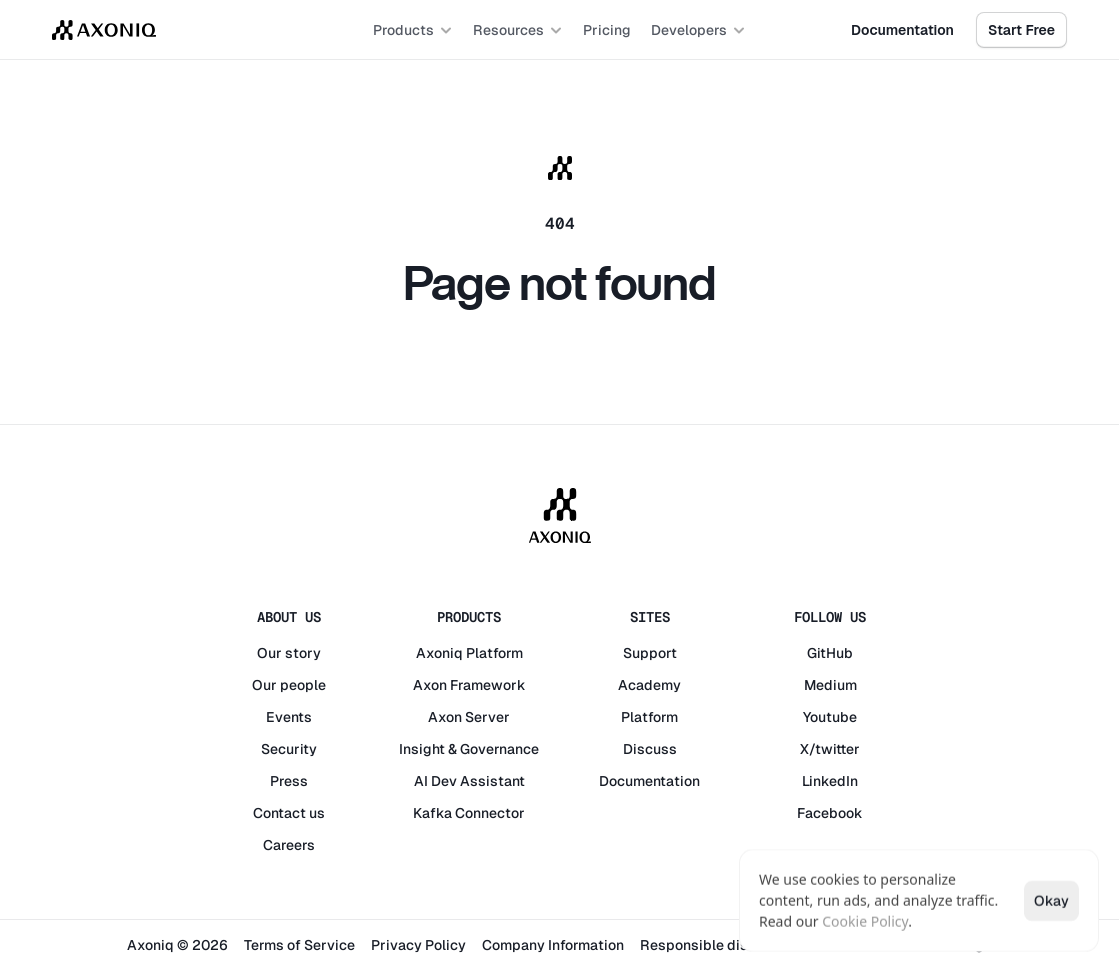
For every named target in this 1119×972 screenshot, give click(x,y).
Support (650, 653)
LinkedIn (830, 781)
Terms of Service (299, 945)
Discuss (650, 749)
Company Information (553, 945)
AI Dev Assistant (469, 781)
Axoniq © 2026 (177, 945)
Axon (430, 685)
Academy (649, 685)
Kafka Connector (469, 813)
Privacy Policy (418, 945)
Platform (494, 653)
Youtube (830, 717)
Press (289, 781)
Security (289, 749)
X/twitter (830, 749)
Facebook (830, 813)
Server (487, 717)
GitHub (830, 653)
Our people (289, 685)
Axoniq (439, 653)
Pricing (607, 30)
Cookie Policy (865, 921)
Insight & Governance (469, 749)
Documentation (649, 781)
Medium (830, 685)
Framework (488, 685)
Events (289, 717)
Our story (289, 653)
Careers (289, 845)
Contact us (289, 813)
